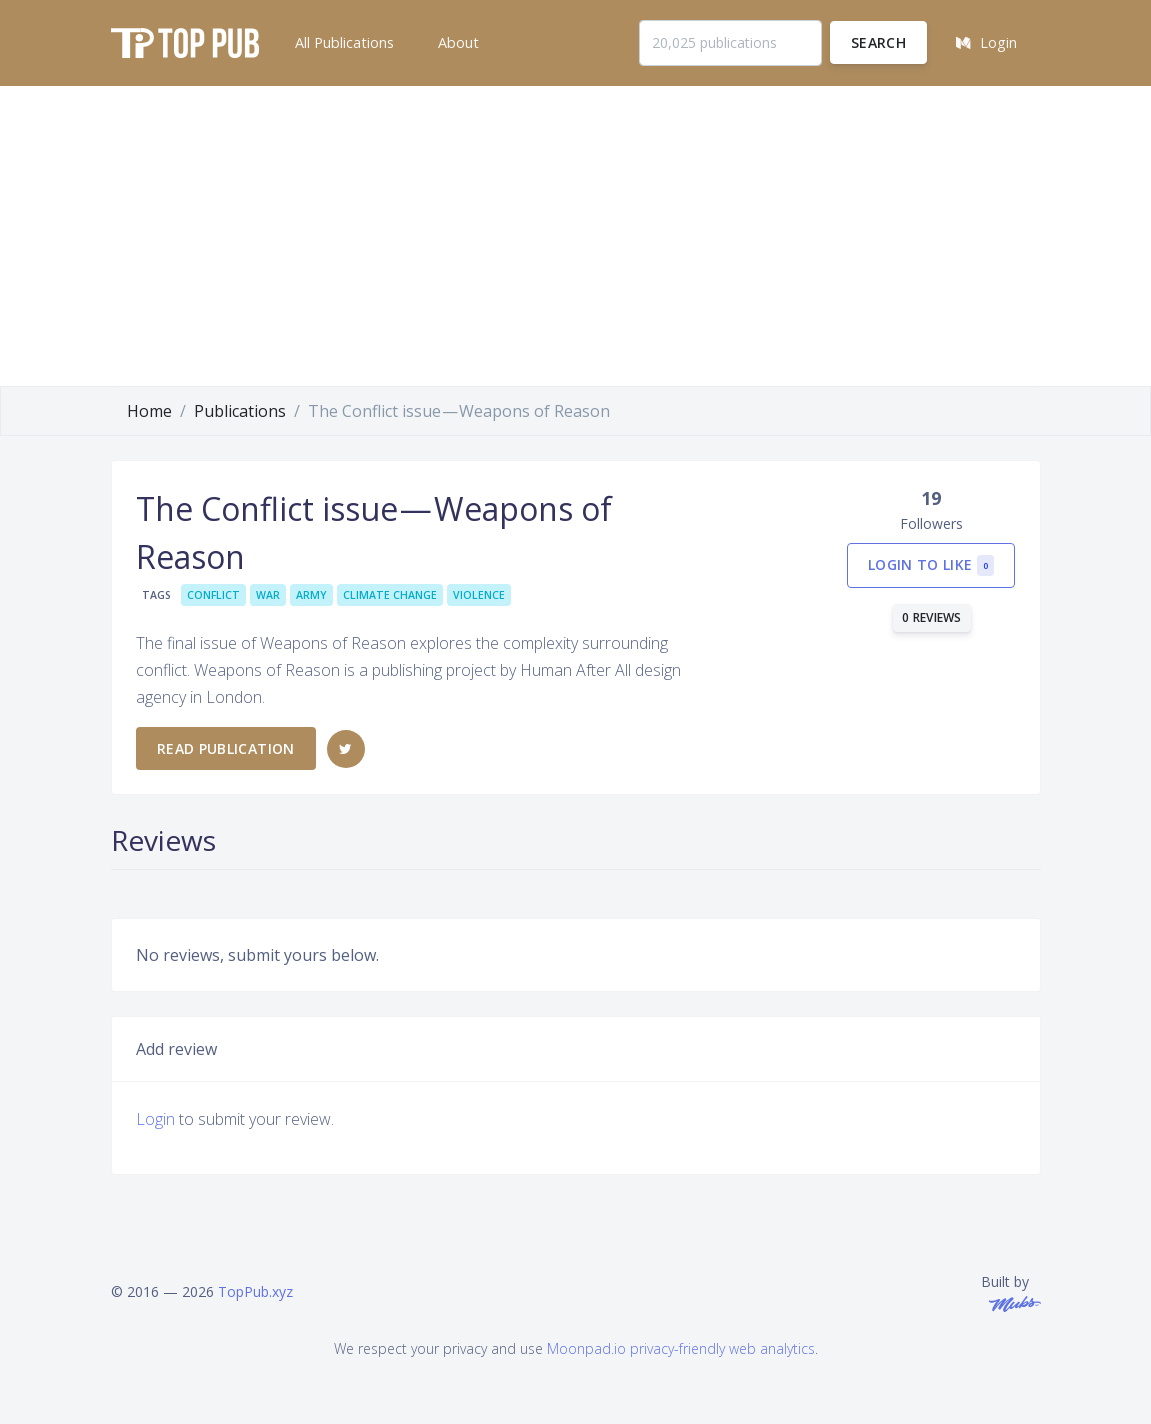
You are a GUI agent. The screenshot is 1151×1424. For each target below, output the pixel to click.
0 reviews (932, 617)
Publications (240, 411)
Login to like (931, 565)
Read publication (226, 748)
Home (149, 411)
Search (878, 42)
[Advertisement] (575, 236)
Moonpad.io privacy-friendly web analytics (681, 1348)
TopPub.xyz (255, 1291)
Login (155, 1119)
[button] (342, 43)
